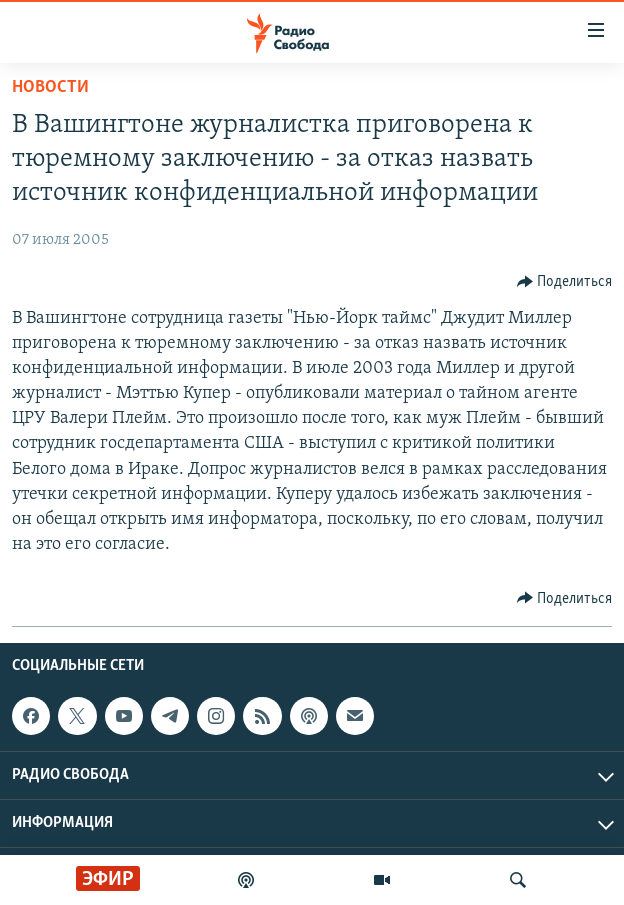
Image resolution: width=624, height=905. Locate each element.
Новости (50, 87)
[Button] (565, 282)
